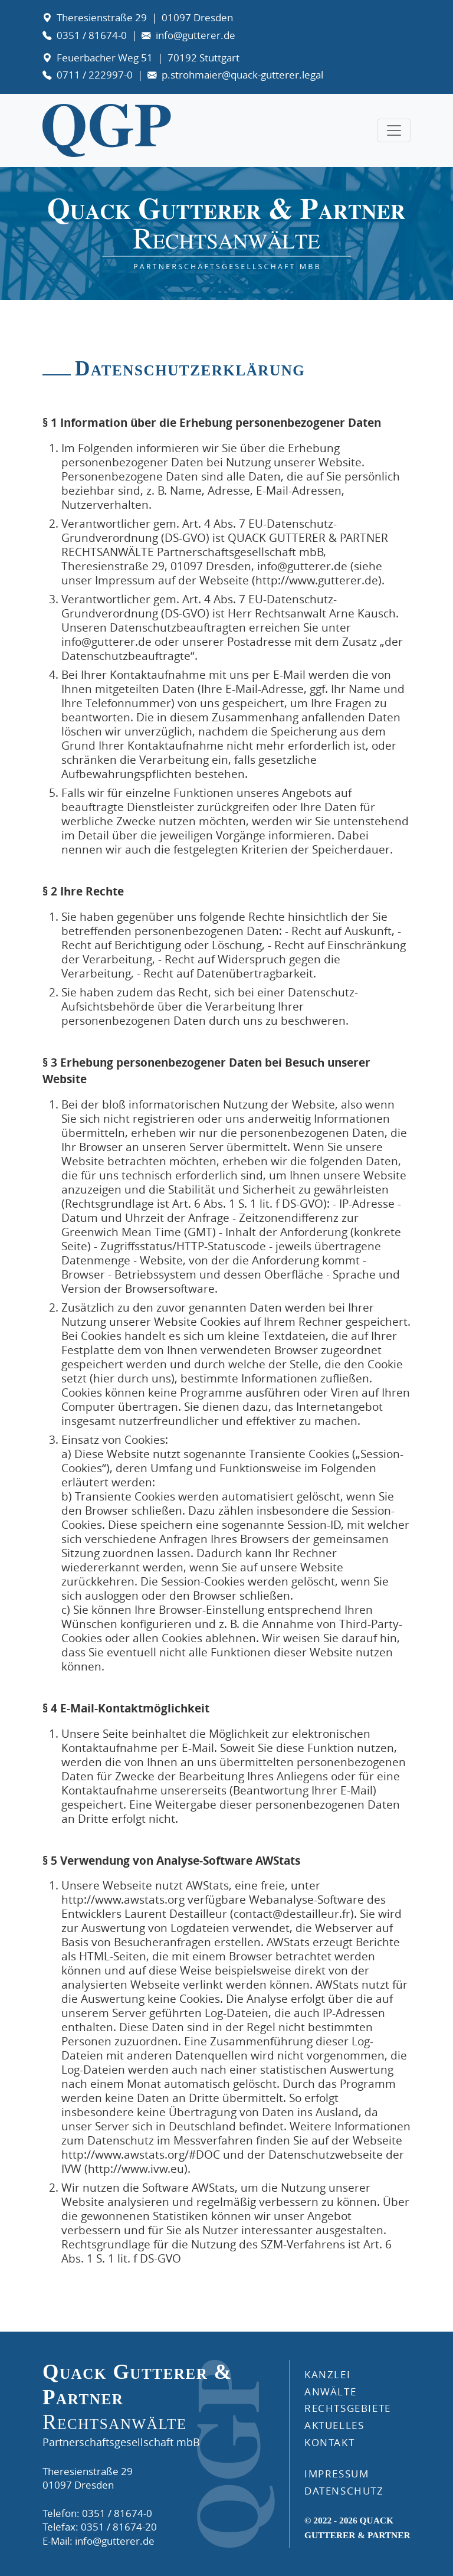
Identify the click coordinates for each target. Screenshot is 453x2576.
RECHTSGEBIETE (347, 2408)
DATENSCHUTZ (344, 2490)
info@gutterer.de (195, 35)
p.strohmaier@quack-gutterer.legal (242, 74)
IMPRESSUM (336, 2473)
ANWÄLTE (330, 2391)
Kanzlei (327, 2374)
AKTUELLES (334, 2425)
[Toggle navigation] (394, 130)
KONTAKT (329, 2442)
